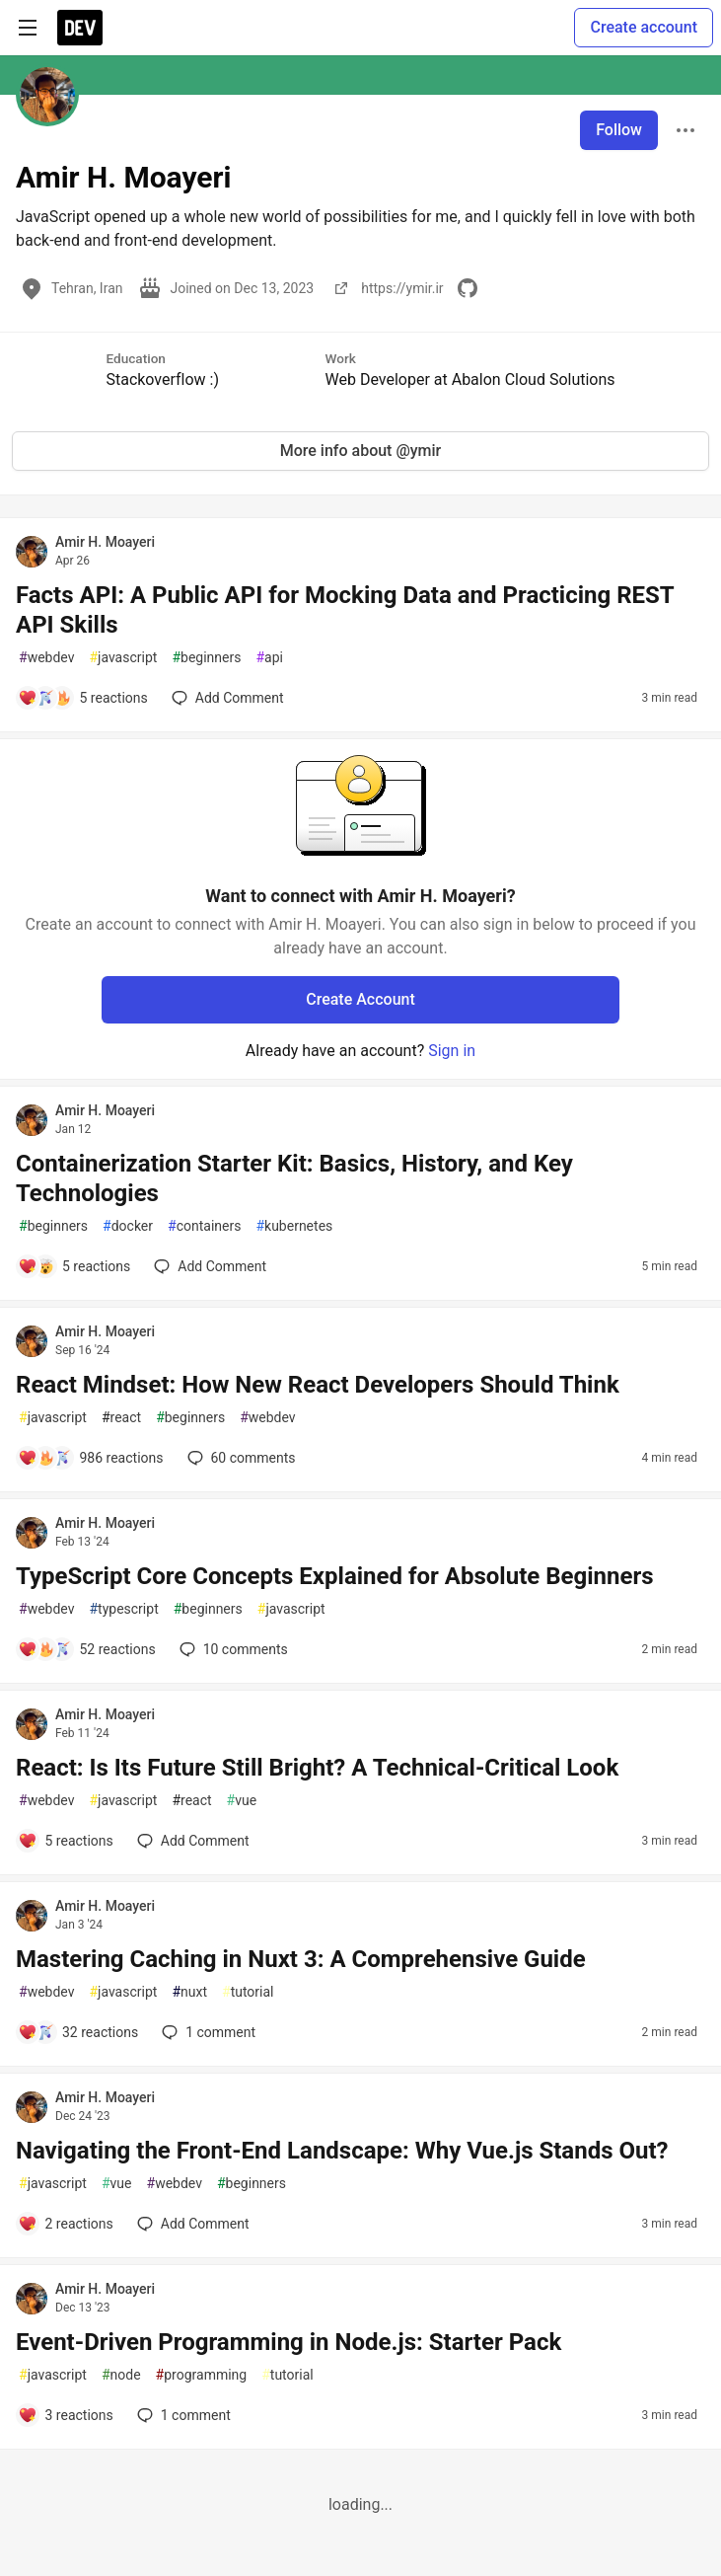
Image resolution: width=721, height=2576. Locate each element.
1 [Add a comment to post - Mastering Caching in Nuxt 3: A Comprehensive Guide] (206, 2032)
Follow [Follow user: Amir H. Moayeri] (619, 129)
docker (128, 1226)
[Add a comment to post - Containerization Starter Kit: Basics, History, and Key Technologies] (74, 1266)
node (121, 2375)
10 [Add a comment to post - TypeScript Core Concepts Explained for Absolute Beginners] (232, 1649)
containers (204, 1226)
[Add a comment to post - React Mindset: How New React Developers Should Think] (91, 1458)
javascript (123, 657)
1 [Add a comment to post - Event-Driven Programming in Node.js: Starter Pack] (182, 2415)
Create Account (360, 999)
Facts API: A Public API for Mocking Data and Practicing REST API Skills (345, 610)
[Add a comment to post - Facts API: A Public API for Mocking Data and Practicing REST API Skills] (83, 698)
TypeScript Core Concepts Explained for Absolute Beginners (335, 1576)
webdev (46, 657)
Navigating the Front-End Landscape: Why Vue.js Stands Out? (342, 2150)
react (121, 1417)
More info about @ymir (361, 450)
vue (242, 1800)
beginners (206, 657)
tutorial (248, 1992)
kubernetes (293, 1226)
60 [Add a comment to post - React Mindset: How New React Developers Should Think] (239, 1458)
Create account (643, 27)
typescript (123, 1609)
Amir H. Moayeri (105, 542)
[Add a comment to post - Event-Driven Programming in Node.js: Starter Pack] (65, 2415)
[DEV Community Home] (80, 27)
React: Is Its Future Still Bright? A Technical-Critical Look (317, 1767)
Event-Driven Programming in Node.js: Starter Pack (288, 2342)
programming (202, 2375)
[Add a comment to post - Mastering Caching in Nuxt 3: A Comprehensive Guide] (78, 2032)
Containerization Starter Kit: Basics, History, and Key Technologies (294, 1178)
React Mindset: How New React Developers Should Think (317, 1385)
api (269, 657)
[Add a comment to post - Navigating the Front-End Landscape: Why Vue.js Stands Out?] (65, 2223)
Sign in (451, 1050)
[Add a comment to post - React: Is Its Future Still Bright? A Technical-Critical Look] (65, 1840)
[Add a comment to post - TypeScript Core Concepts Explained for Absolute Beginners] (87, 1649)
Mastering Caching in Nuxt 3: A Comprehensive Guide (301, 1959)
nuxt (189, 1992)
